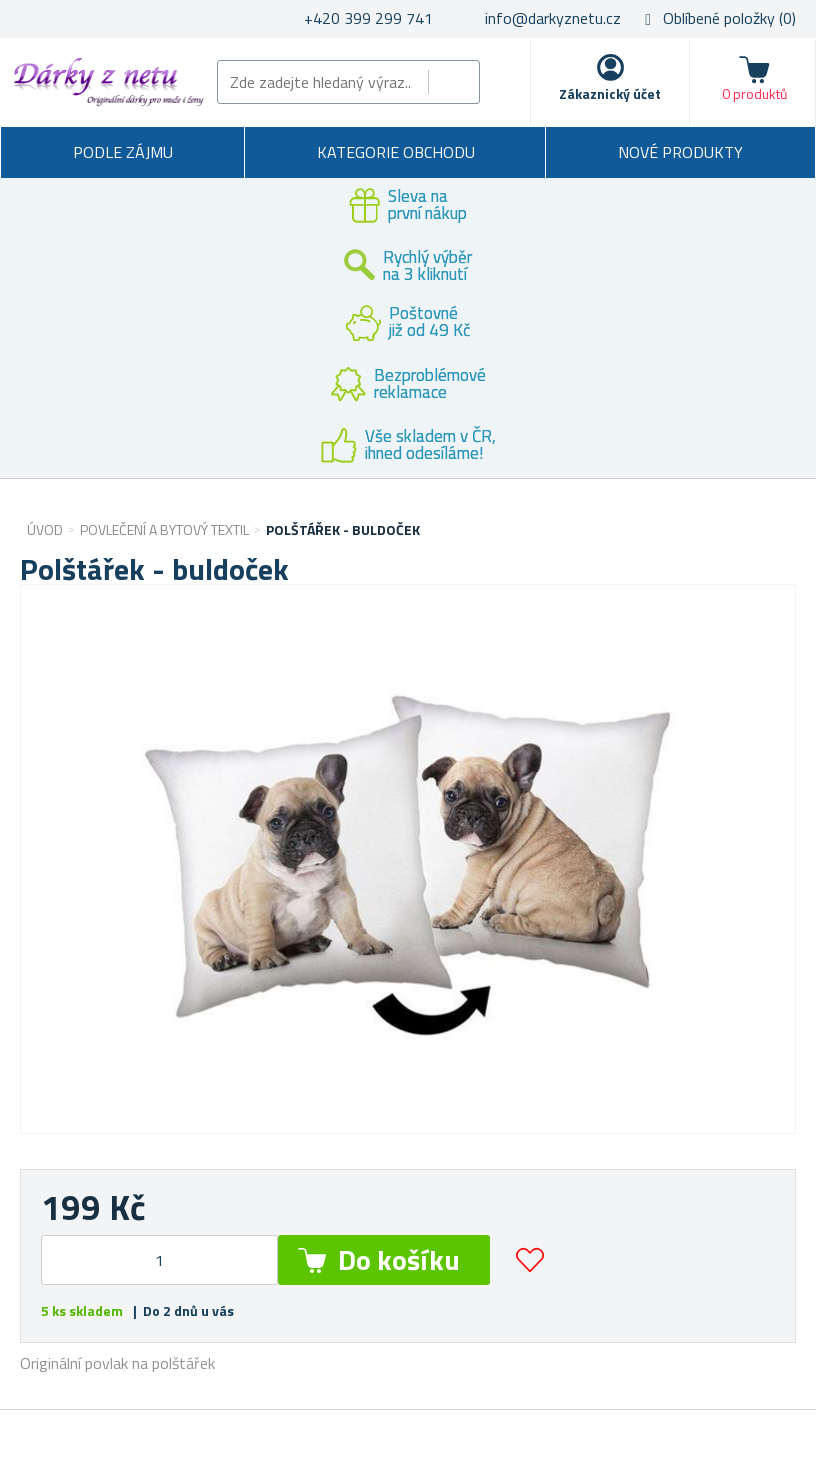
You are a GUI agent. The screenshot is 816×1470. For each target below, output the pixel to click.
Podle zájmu (123, 152)
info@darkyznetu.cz (553, 18)
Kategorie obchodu (396, 152)
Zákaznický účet (610, 93)
